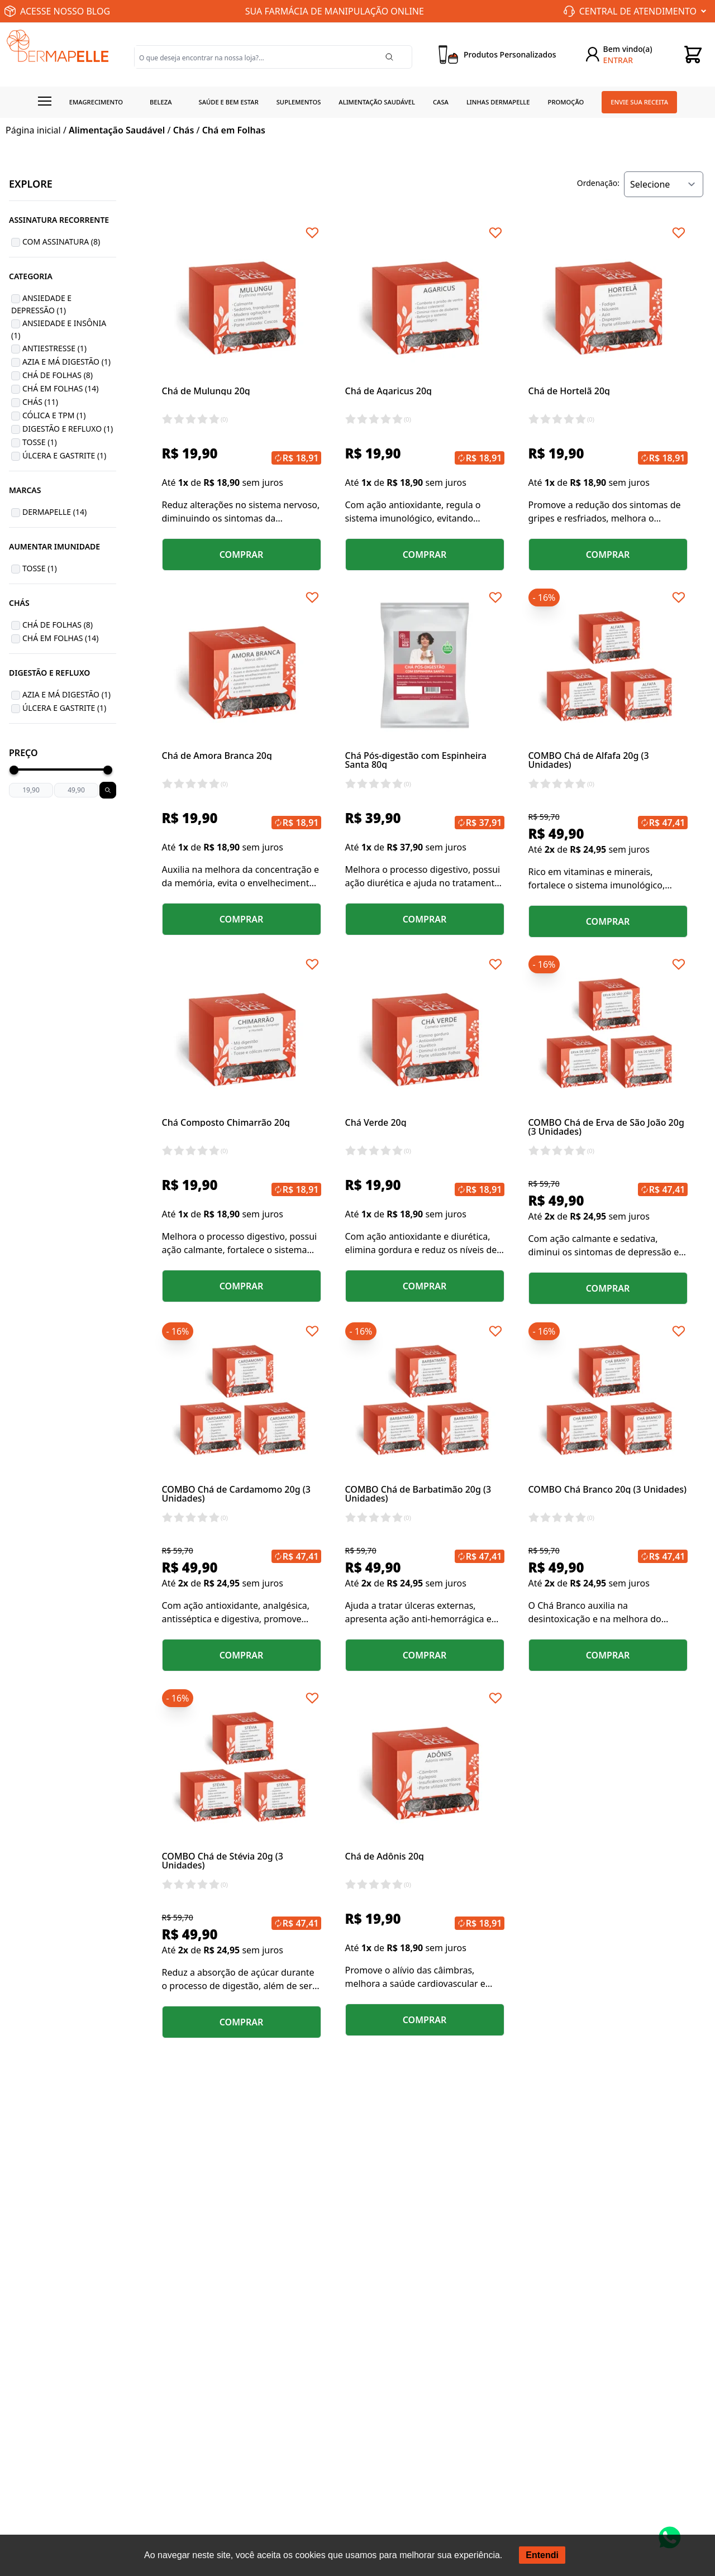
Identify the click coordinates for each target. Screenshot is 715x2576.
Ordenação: (598, 183)
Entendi (542, 2555)
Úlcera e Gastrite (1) (64, 455)
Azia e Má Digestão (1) (66, 361)
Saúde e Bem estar (229, 102)
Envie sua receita (639, 102)
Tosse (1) (39, 442)
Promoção (566, 102)
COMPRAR (242, 554)
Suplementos (299, 102)
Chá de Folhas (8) (57, 375)
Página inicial (33, 130)
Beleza (161, 102)
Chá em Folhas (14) (60, 388)
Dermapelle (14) (54, 511)
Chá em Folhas (233, 130)
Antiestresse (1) (54, 348)
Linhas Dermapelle (498, 102)
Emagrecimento (96, 102)
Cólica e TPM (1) (53, 415)
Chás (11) (40, 401)
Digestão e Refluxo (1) (67, 428)
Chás (183, 130)
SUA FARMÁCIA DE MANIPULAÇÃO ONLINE (334, 11)
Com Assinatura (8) (61, 241)
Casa (441, 102)
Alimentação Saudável (377, 102)
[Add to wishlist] (312, 233)
